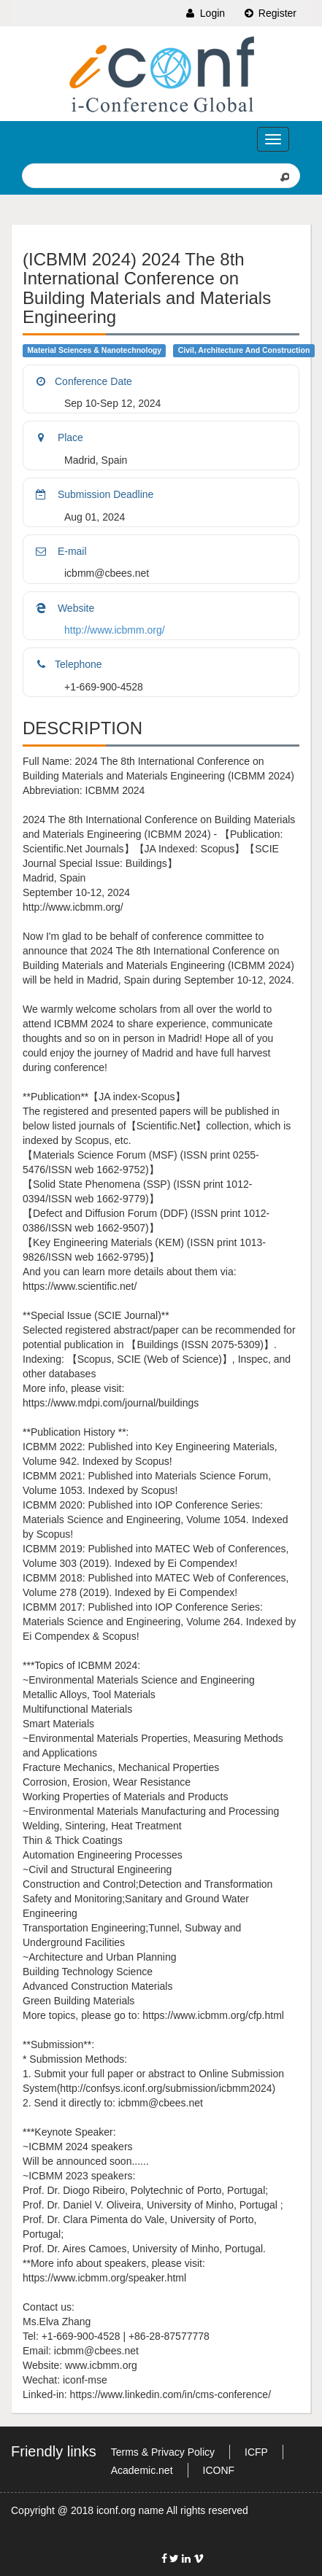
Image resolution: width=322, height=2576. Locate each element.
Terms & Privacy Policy (163, 2452)
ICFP (256, 2452)
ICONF (219, 2470)
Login (204, 13)
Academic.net (142, 2470)
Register (269, 13)
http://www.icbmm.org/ (114, 630)
